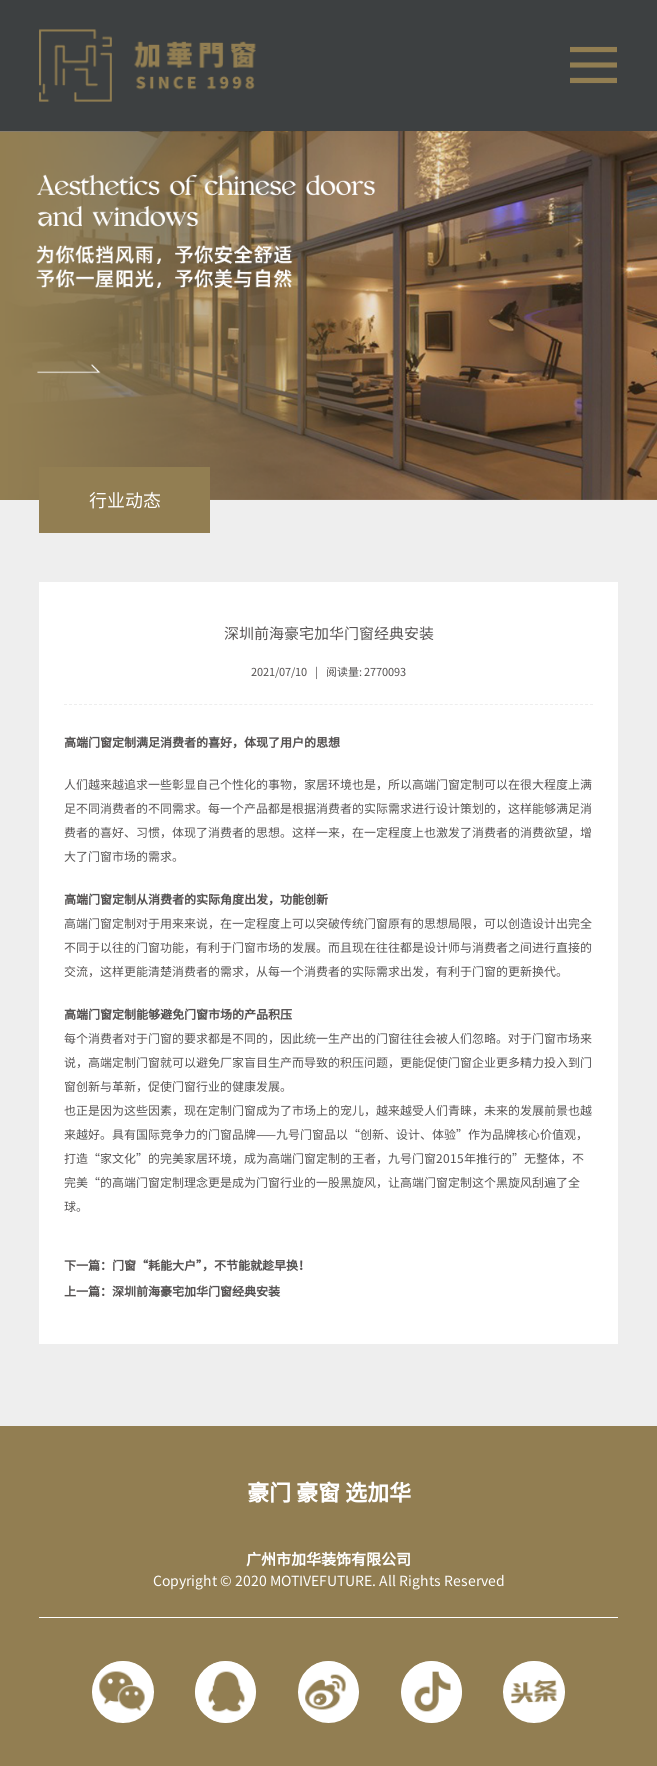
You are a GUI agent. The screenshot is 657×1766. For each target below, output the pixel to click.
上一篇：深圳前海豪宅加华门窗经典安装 (172, 1291)
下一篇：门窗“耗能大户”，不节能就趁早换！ (187, 1265)
